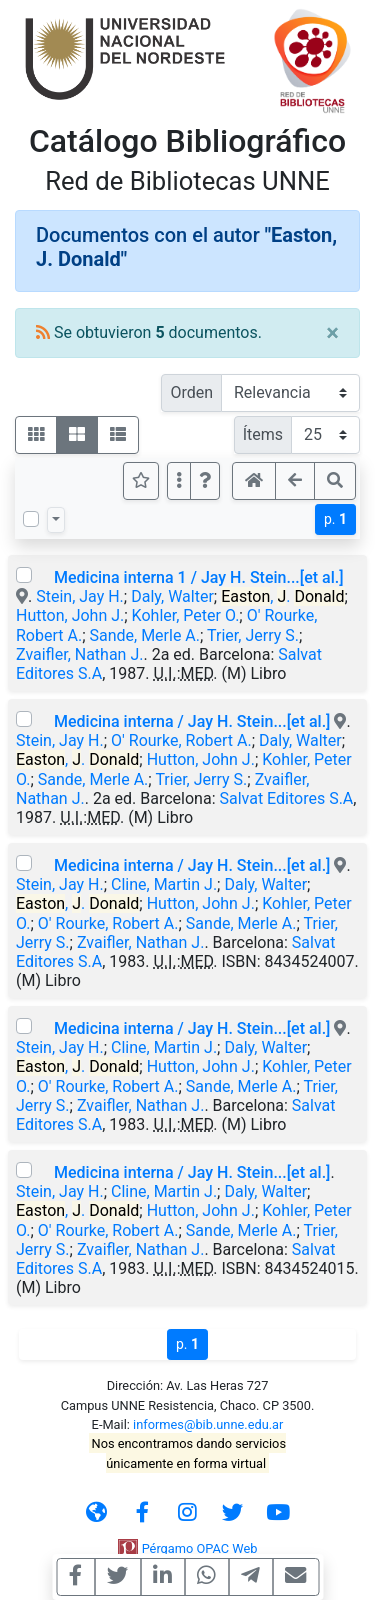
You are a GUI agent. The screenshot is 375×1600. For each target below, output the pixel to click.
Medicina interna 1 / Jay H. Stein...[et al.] (199, 577)
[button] (205, 481)
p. (335, 519)
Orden (191, 392)
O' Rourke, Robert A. (181, 740)
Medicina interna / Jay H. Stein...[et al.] (192, 721)
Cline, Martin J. (164, 884)
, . (282, 596)
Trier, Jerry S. (253, 635)
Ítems (263, 434)
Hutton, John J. (70, 615)
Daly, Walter (172, 596)
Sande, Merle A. (144, 635)
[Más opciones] (179, 481)
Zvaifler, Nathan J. (79, 654)
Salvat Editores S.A (286, 798)
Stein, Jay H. (80, 596)
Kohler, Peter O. (186, 615)
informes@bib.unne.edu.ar (208, 1424)
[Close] (332, 333)
